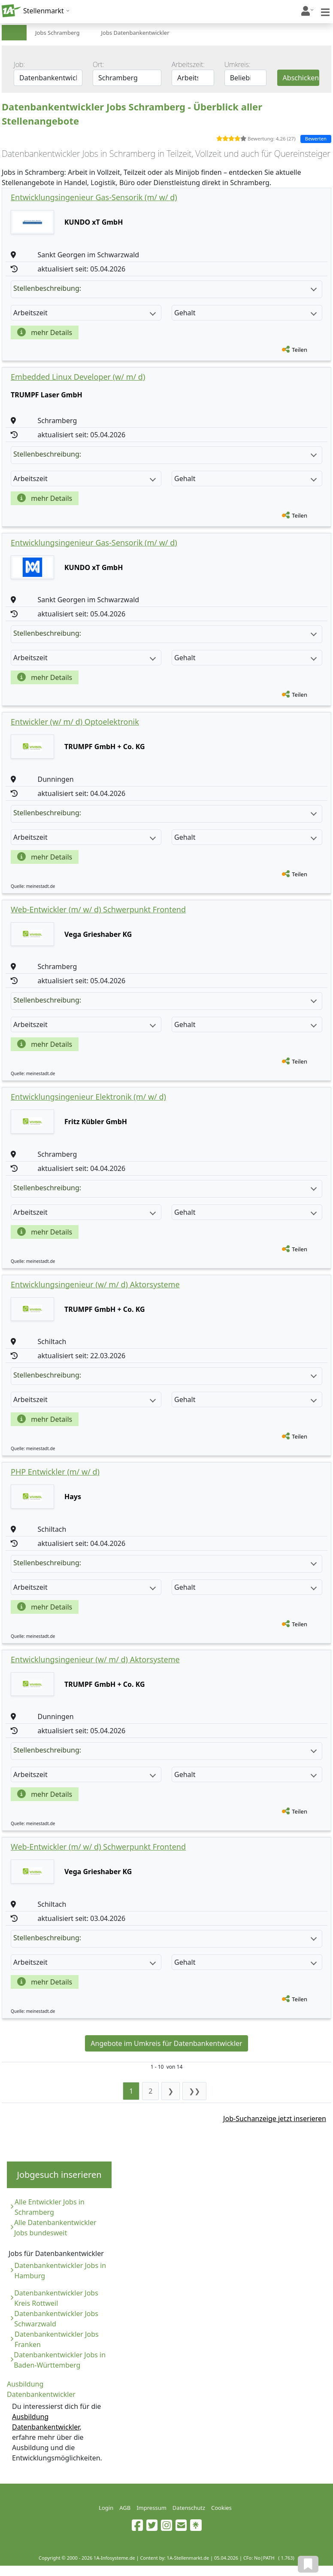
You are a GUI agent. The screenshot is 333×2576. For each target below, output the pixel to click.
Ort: (98, 64)
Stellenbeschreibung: (165, 288)
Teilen (299, 350)
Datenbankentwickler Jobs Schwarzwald (56, 2319)
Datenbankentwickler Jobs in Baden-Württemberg (60, 2360)
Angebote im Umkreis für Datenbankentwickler (166, 2043)
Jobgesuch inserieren (59, 2174)
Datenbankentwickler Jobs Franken (57, 2339)
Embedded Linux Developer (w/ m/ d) (78, 377)
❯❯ (194, 2091)
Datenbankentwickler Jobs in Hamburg (60, 2270)
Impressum (151, 2508)
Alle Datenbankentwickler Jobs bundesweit (55, 2228)
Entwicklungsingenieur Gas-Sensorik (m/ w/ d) (94, 197)
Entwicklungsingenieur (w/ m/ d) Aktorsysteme (95, 1284)
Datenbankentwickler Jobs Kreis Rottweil (56, 2298)
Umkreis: (237, 64)
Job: (19, 64)
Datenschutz (189, 2508)
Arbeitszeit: (188, 64)
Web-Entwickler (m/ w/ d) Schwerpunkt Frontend (98, 909)
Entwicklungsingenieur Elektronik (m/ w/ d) (88, 1096)
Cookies (221, 2508)
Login (106, 2508)
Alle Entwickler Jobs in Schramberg (50, 2207)
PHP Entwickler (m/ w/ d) (55, 1471)
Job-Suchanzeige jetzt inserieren (274, 2118)
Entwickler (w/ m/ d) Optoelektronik (75, 721)
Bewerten (316, 138)
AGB (124, 2508)
